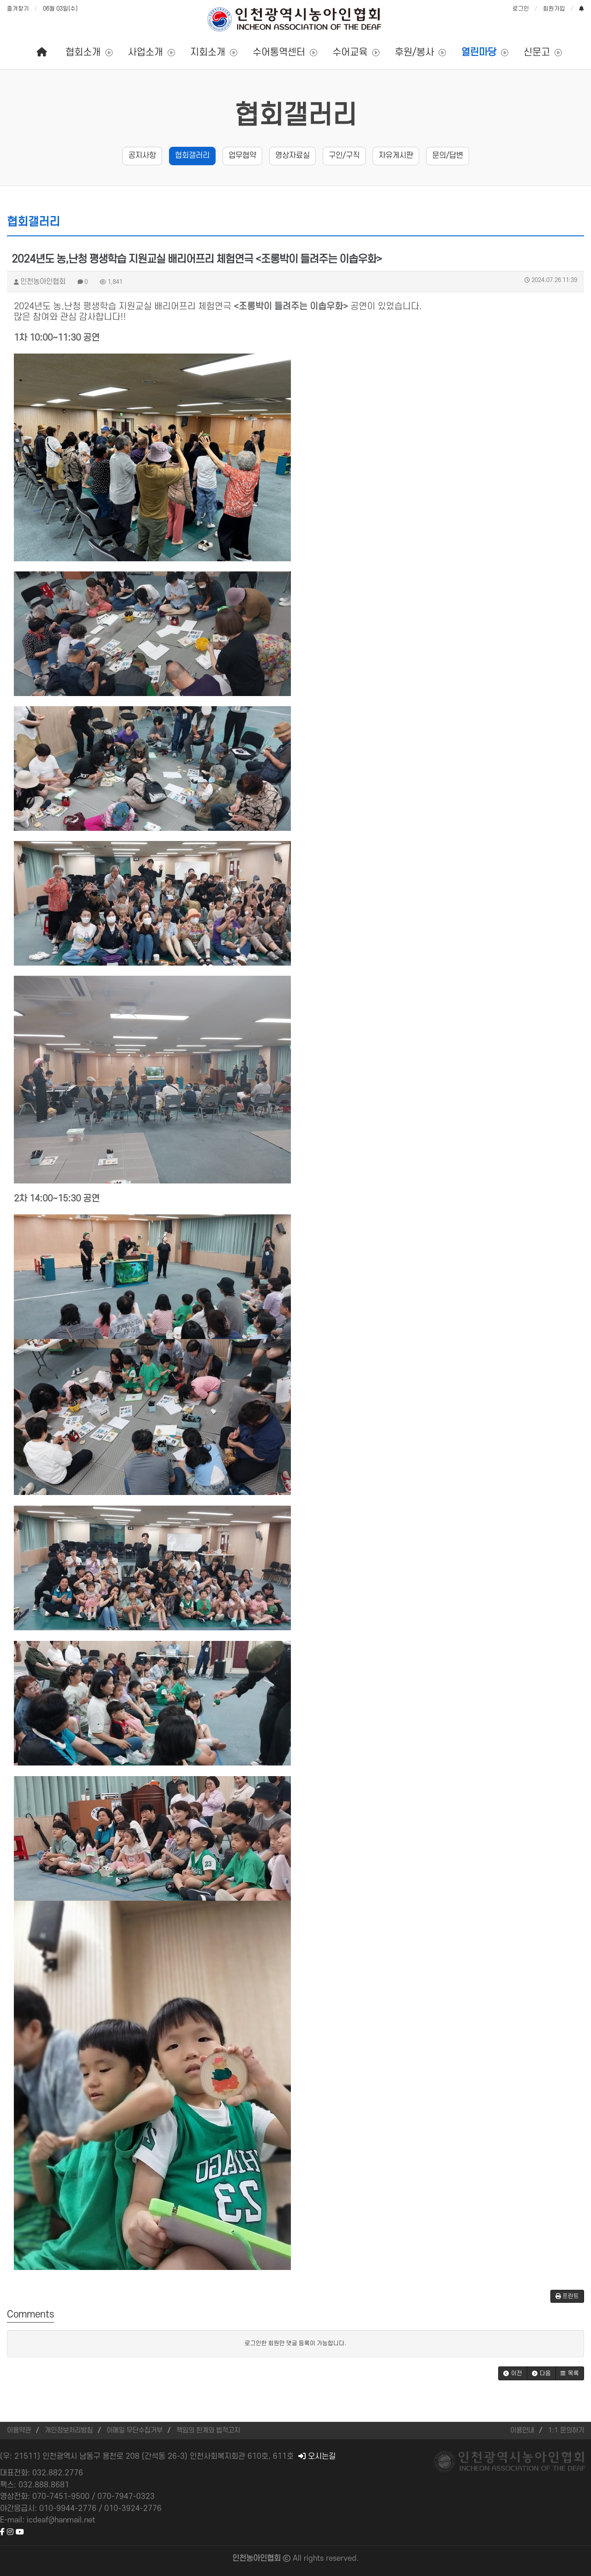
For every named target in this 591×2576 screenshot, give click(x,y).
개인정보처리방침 (69, 2430)
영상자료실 (292, 155)
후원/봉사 (414, 52)
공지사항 (142, 155)
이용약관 (19, 2430)
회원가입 (554, 9)
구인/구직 (344, 155)
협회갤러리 (296, 116)
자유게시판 (396, 155)
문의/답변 (447, 155)
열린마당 (478, 52)
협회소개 (83, 52)
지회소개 (207, 52)
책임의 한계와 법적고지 (208, 2430)
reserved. (342, 2558)
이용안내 (522, 2430)
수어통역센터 (279, 52)
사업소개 (145, 52)
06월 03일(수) (60, 9)
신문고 (537, 52)
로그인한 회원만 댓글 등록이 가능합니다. (295, 2343)
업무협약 (242, 155)
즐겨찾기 (18, 9)
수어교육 (350, 52)
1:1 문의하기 (566, 2430)
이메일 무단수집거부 (135, 2430)
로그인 (521, 9)
